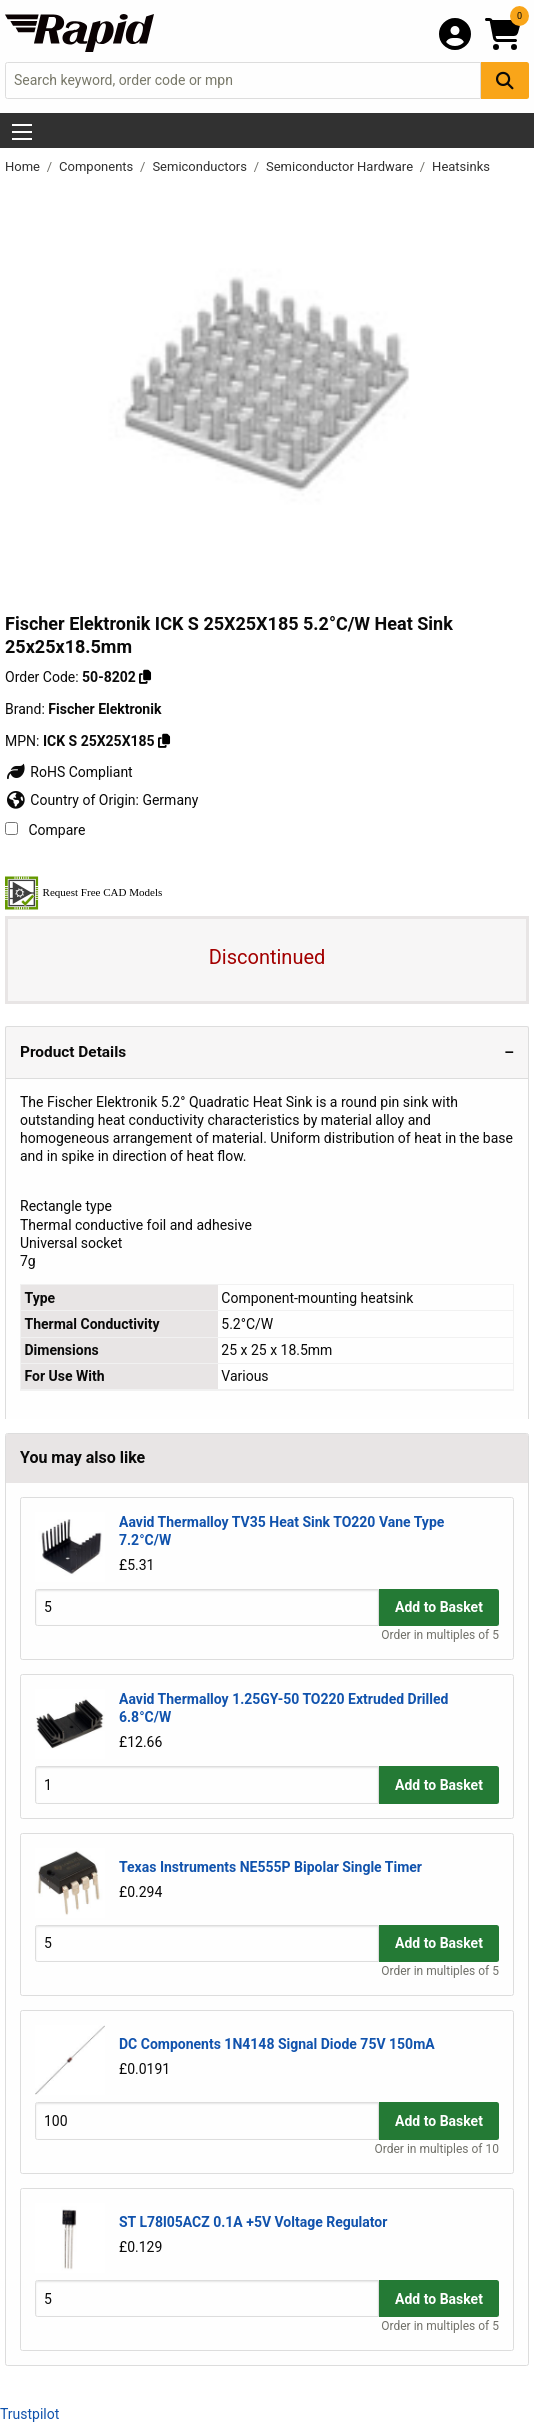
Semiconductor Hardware (341, 166)
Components (97, 166)
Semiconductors (201, 166)
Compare (45, 830)
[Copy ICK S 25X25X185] (164, 741)
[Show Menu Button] (22, 132)
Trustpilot (29, 2414)
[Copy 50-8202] (145, 677)
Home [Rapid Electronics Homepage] (24, 166)
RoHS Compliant (69, 772)
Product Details (73, 1052)
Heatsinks (461, 166)
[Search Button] (505, 80)
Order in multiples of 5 (440, 1635)
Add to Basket (439, 1607)
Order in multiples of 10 (437, 2149)
